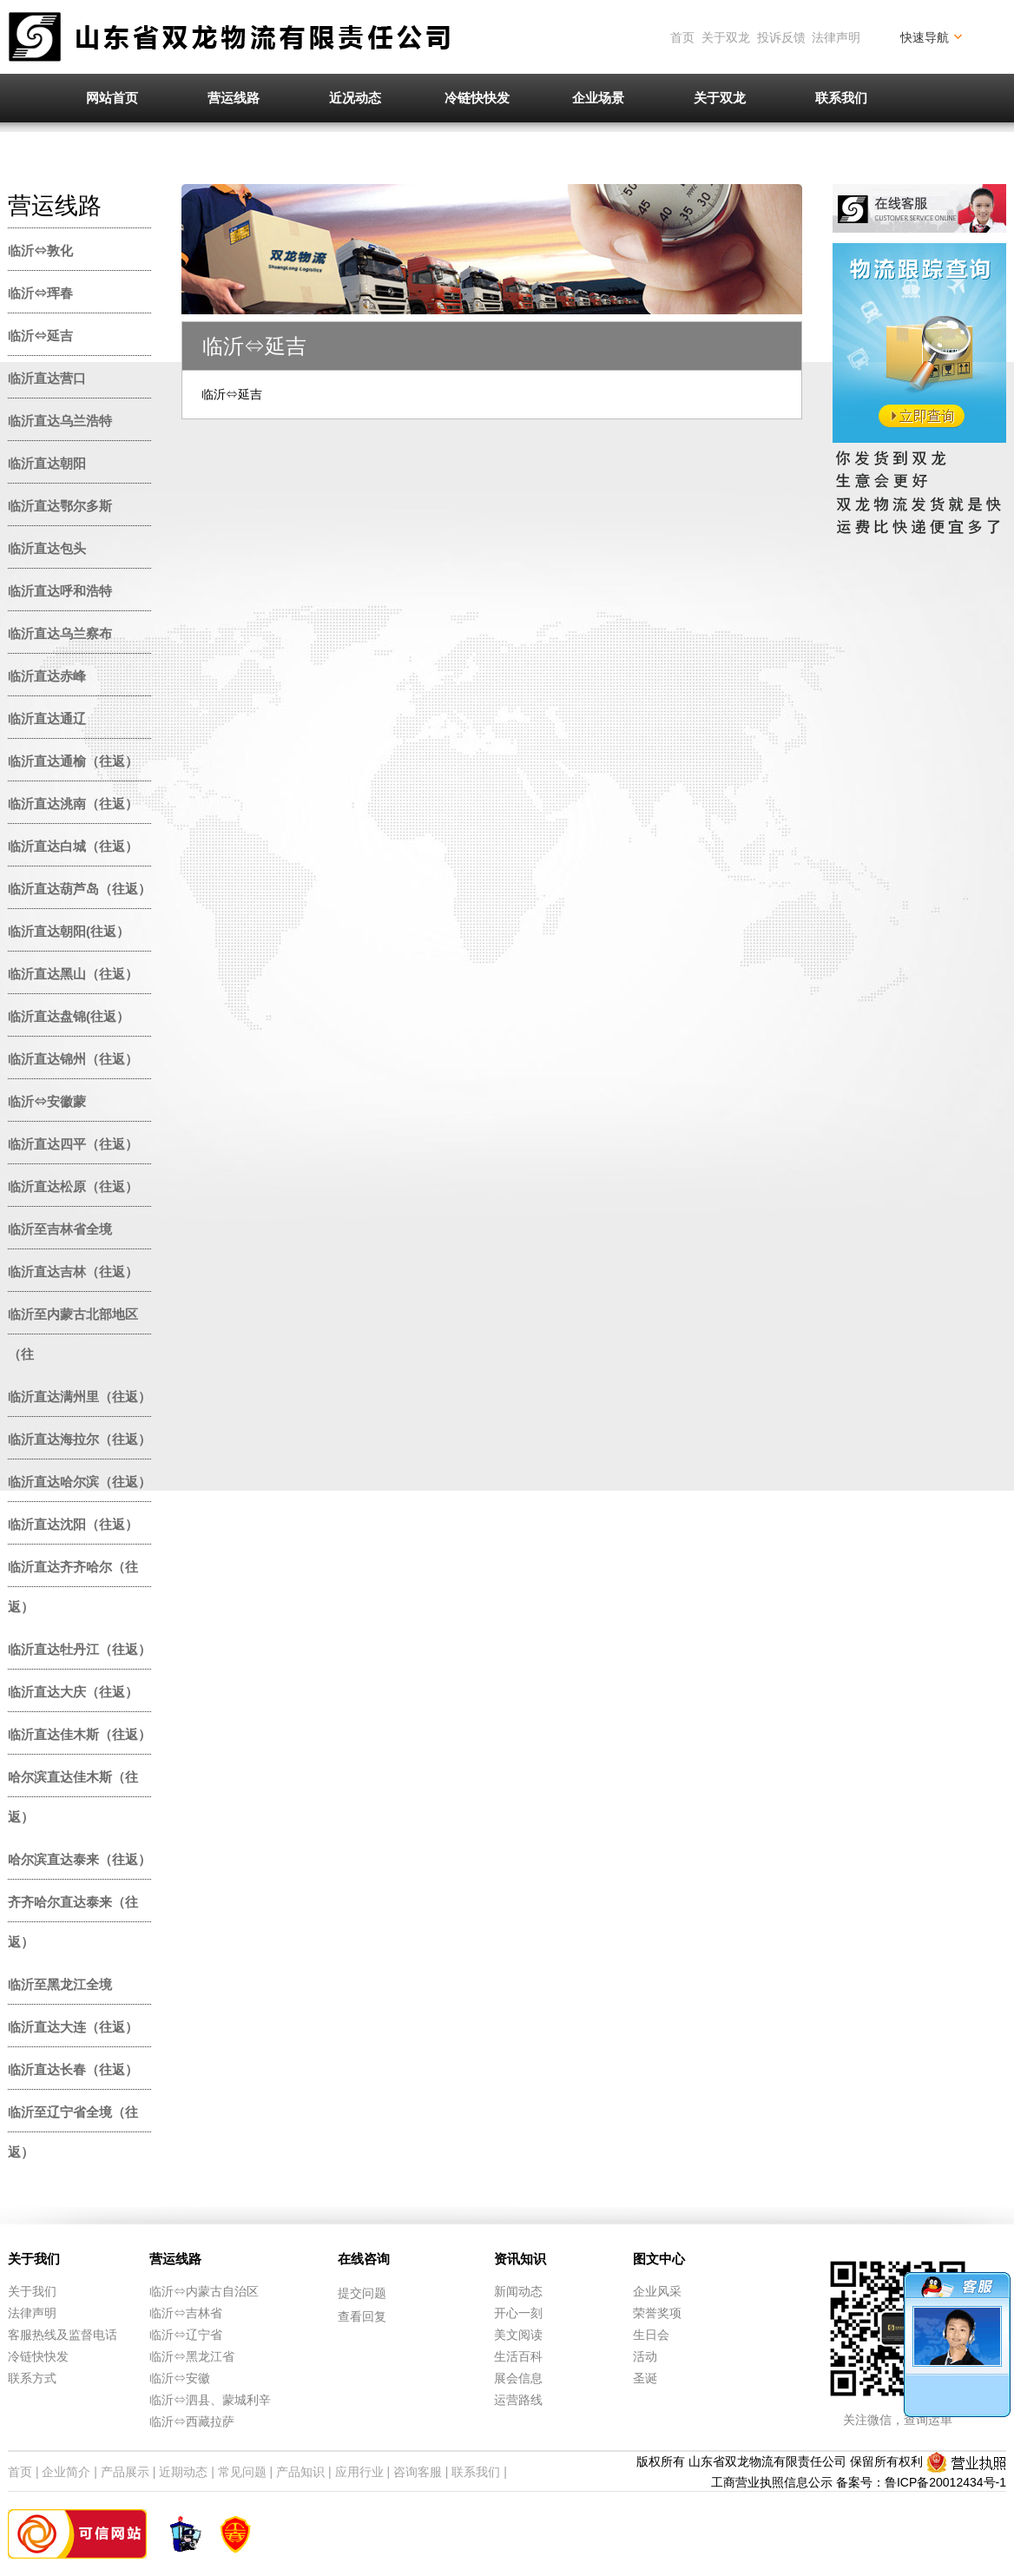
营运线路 (233, 97)
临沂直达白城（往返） (73, 846)
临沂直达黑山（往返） (73, 973)
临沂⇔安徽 (179, 2378)
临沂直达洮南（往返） (73, 803)
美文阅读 (518, 2335)
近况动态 (355, 97)
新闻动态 (518, 2291)
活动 (645, 2356)
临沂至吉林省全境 (60, 1229)
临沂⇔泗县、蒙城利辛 (210, 2400)
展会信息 (518, 2378)
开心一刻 (518, 2313)
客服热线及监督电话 (62, 2335)
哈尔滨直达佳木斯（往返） (73, 1796)
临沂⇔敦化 (40, 250)
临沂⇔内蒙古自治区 (204, 2291)
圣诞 (645, 2378)
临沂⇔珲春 (40, 293)
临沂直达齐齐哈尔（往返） (73, 1586)
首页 (682, 37)
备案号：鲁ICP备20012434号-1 (921, 2482)
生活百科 (518, 2356)
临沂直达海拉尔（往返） (79, 1439)
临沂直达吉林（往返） (73, 1271)
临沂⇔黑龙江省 (191, 2356)
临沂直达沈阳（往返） (73, 1524)
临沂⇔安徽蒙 (47, 1101)
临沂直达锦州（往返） (73, 1058)
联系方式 (32, 2378)
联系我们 (841, 97)
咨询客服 (417, 2472)
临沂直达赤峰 (47, 676)
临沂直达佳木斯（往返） (79, 1734)
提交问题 (362, 2293)
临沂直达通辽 (47, 718)
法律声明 (836, 37)
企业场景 (598, 97)
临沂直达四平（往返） (73, 1143)
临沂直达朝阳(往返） (68, 931)
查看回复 (362, 2316)
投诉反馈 (781, 37)
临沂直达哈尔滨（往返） (79, 1481)
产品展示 (125, 2472)
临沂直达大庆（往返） (73, 1691)
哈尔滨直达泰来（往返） (79, 1859)
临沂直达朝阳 (47, 463)
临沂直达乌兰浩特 (60, 420)
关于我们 (34, 2258)
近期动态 (183, 2472)
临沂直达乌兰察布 (60, 633)
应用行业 (359, 2472)
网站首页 (112, 97)
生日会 (651, 2335)
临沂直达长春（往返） (73, 2069)
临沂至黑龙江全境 (60, 1984)
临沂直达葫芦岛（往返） (79, 888)
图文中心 (659, 2258)
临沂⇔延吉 (40, 335)
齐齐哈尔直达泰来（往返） (73, 1921)
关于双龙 (725, 37)
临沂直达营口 (47, 378)
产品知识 (300, 2472)
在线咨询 (364, 2258)
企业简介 (66, 2472)
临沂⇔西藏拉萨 (191, 2421)
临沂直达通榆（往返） (73, 761)
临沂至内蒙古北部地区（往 (73, 1334)
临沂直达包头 (47, 548)
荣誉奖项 (657, 2313)
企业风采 (657, 2291)
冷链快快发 (477, 97)
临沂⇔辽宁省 (185, 2335)
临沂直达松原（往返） (73, 1186)
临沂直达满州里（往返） (79, 1396)
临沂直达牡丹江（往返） (79, 1649)
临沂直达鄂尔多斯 (60, 505)
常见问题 (242, 2472)
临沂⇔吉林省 (185, 2313)
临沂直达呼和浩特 (60, 590)
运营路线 (518, 2400)
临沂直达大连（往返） (73, 2026)
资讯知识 (520, 2258)
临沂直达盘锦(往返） (68, 1016)
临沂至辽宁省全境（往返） (73, 2132)
